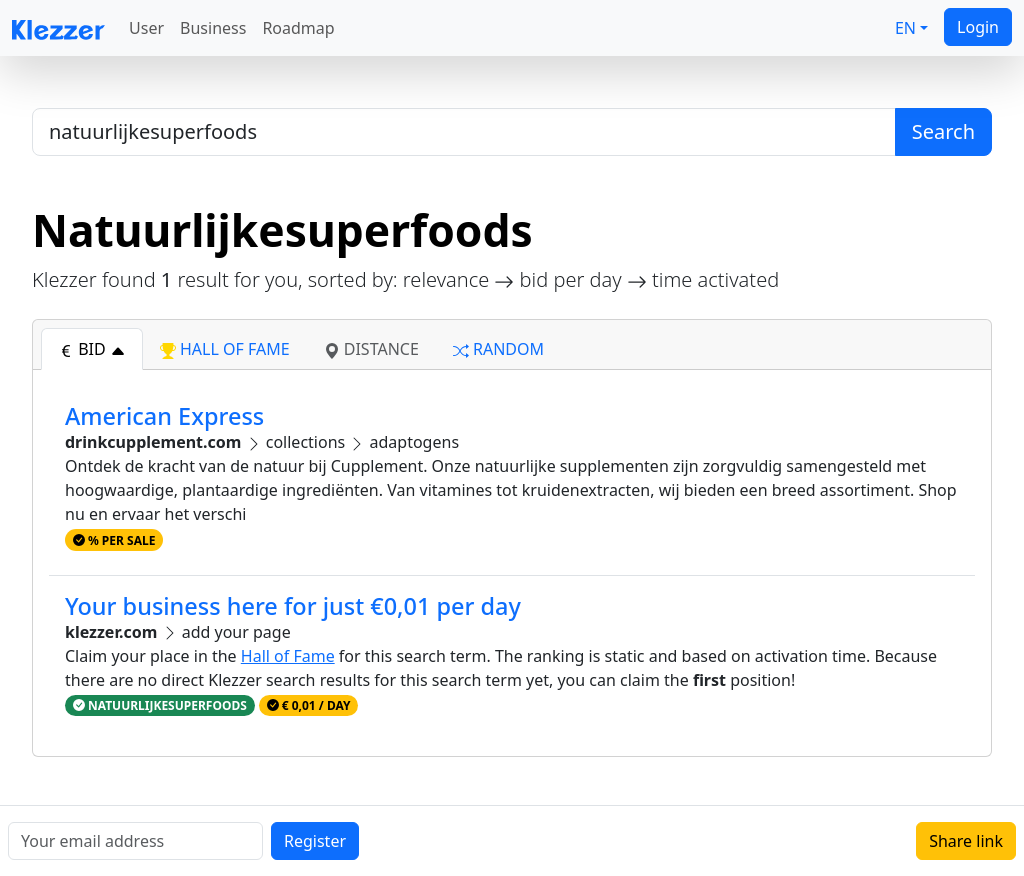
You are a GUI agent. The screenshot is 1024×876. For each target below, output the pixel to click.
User (146, 28)
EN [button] (905, 28)
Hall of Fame (288, 656)
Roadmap (298, 28)
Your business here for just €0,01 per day (293, 606)
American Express (164, 416)
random (498, 349)
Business (213, 28)
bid (92, 349)
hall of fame (225, 349)
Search (943, 131)
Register (315, 841)
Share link (966, 841)
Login (978, 27)
